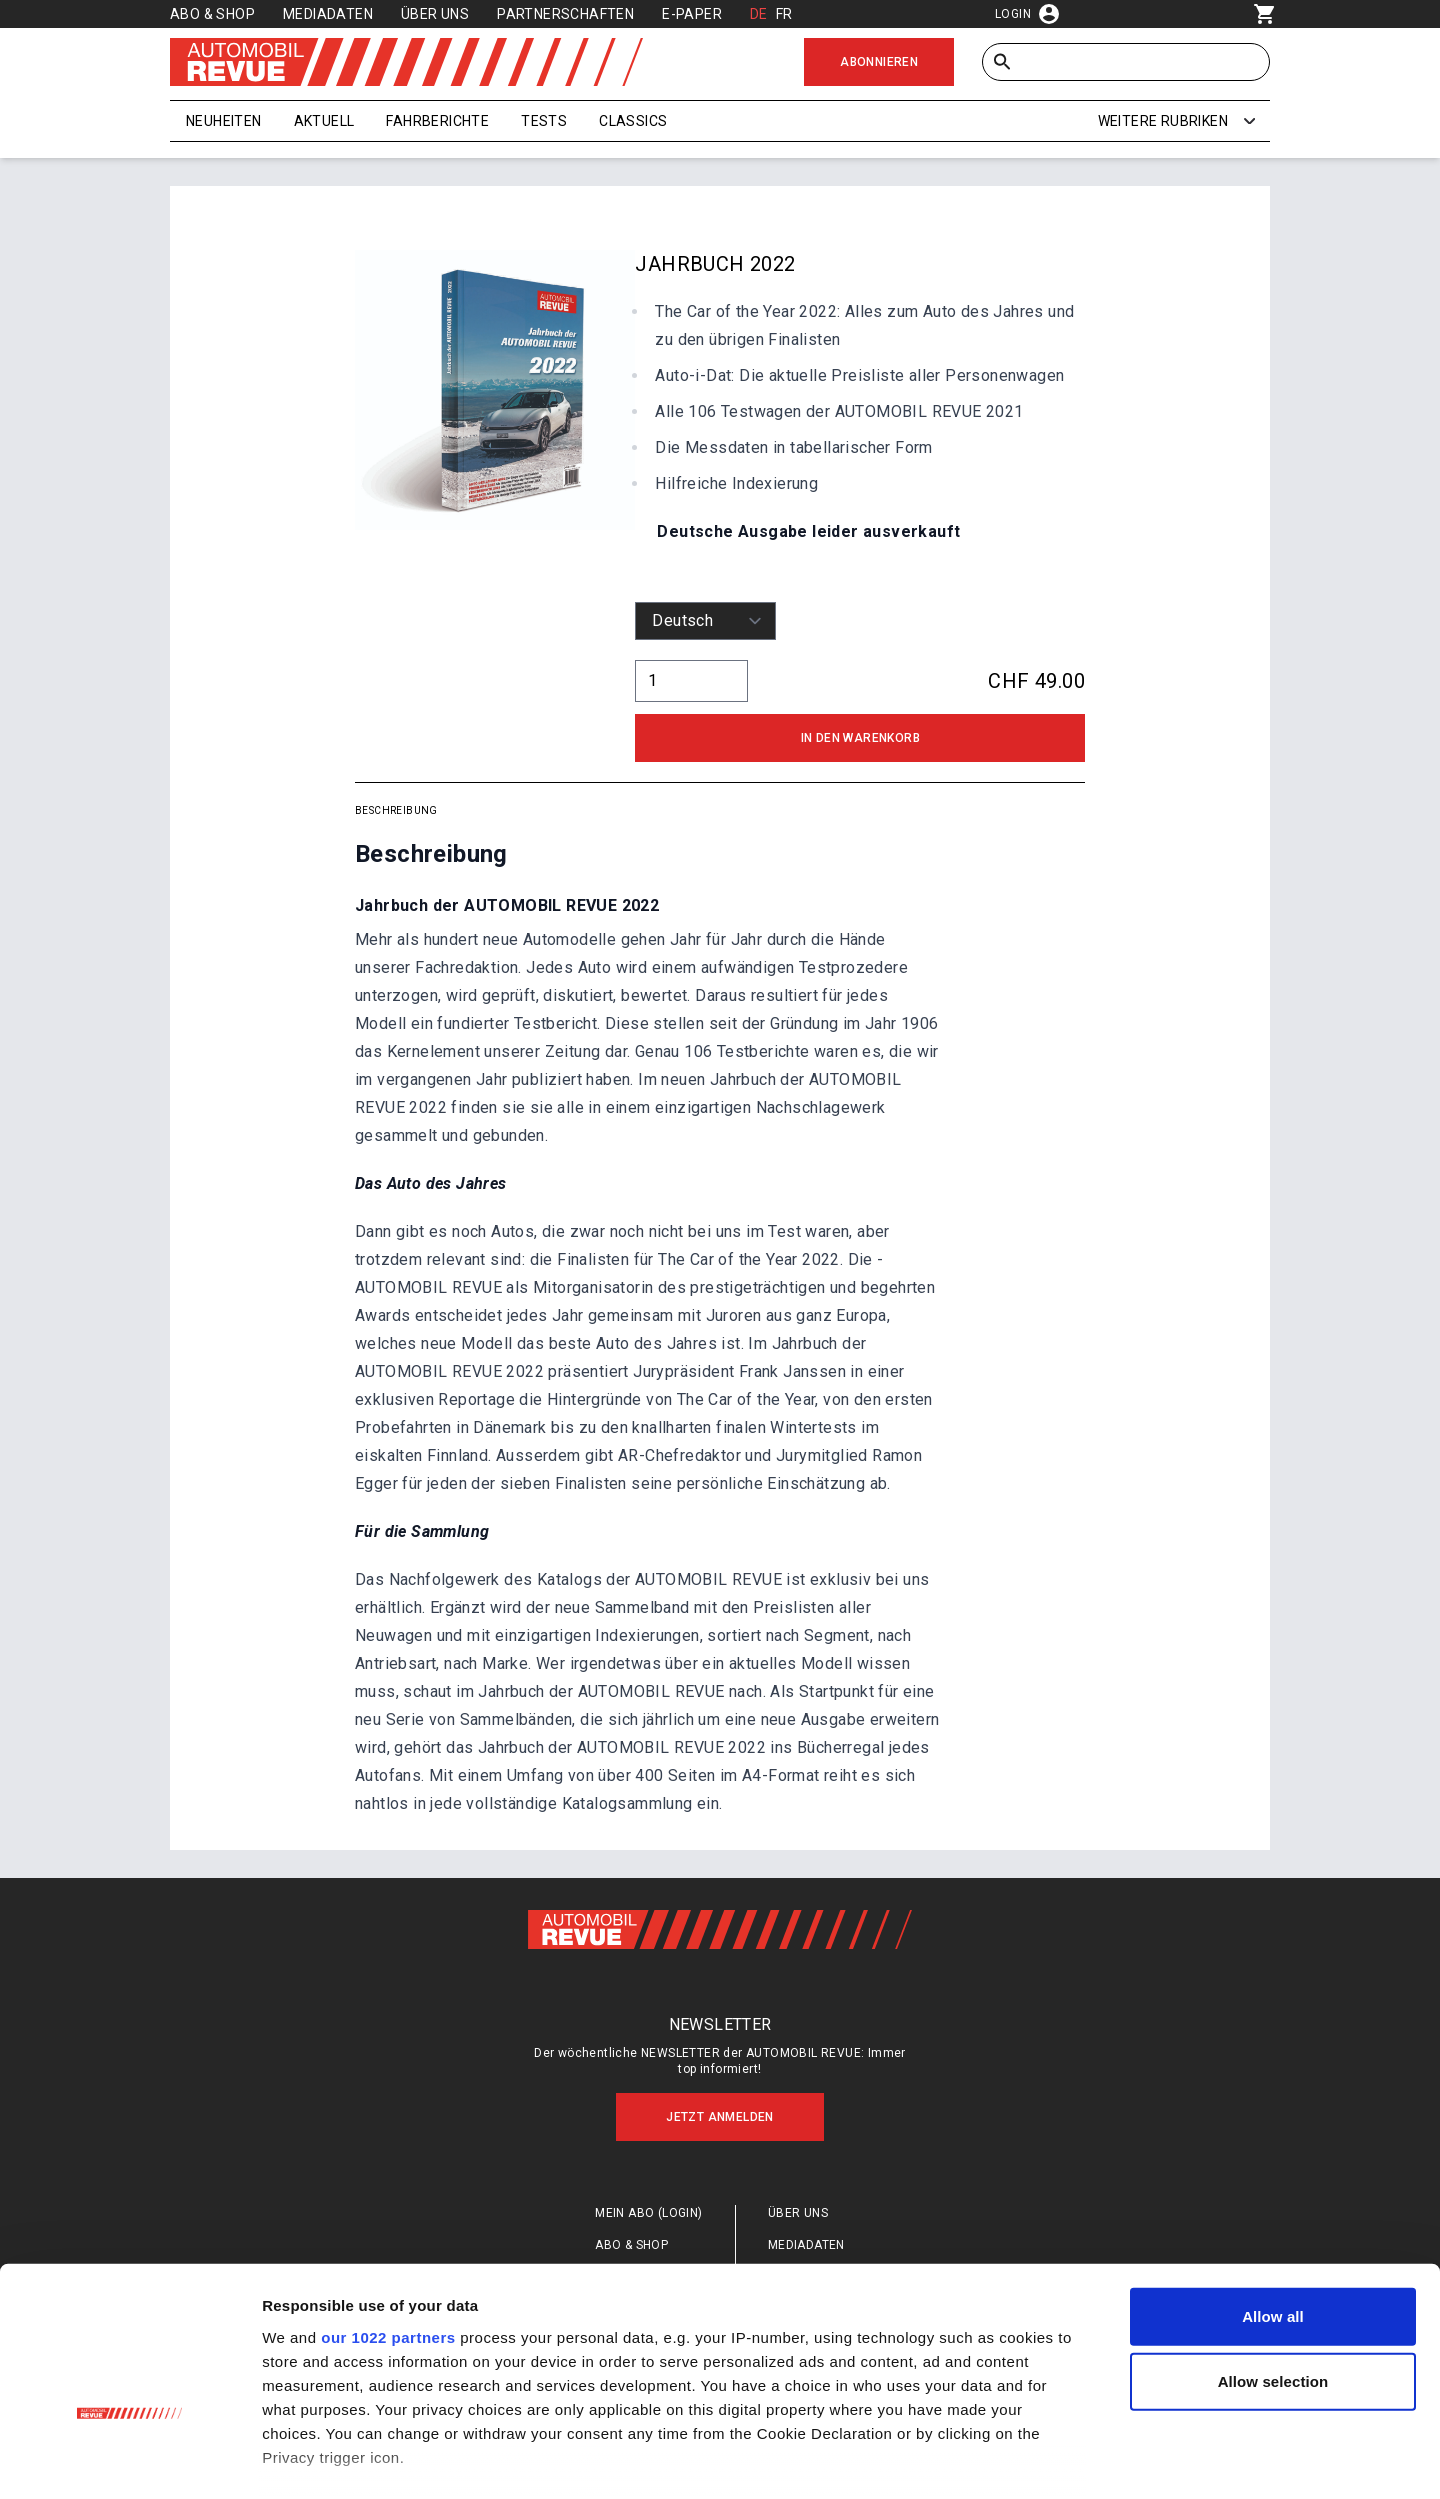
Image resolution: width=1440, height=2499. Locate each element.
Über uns (435, 14)
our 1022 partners (388, 2213)
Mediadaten (328, 14)
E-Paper (692, 14)
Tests (544, 121)
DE (759, 14)
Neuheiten (224, 121)
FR (784, 14)
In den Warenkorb (860, 738)
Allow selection (1273, 2258)
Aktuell (324, 121)
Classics (633, 121)
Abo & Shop (212, 14)
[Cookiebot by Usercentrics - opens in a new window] (129, 2460)
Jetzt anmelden (720, 2117)
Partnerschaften (565, 14)
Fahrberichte (437, 121)
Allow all (1273, 2193)
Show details (1049, 2459)
